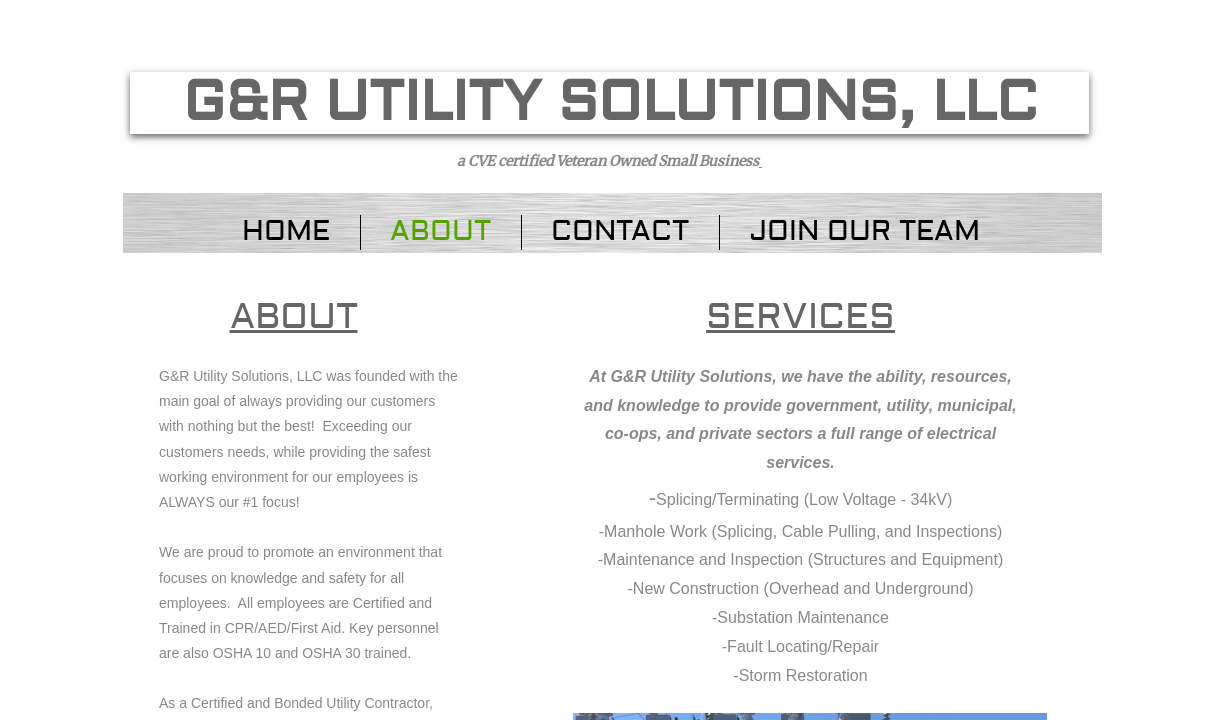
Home (286, 231)
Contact (620, 231)
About (440, 231)
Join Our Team (864, 231)
